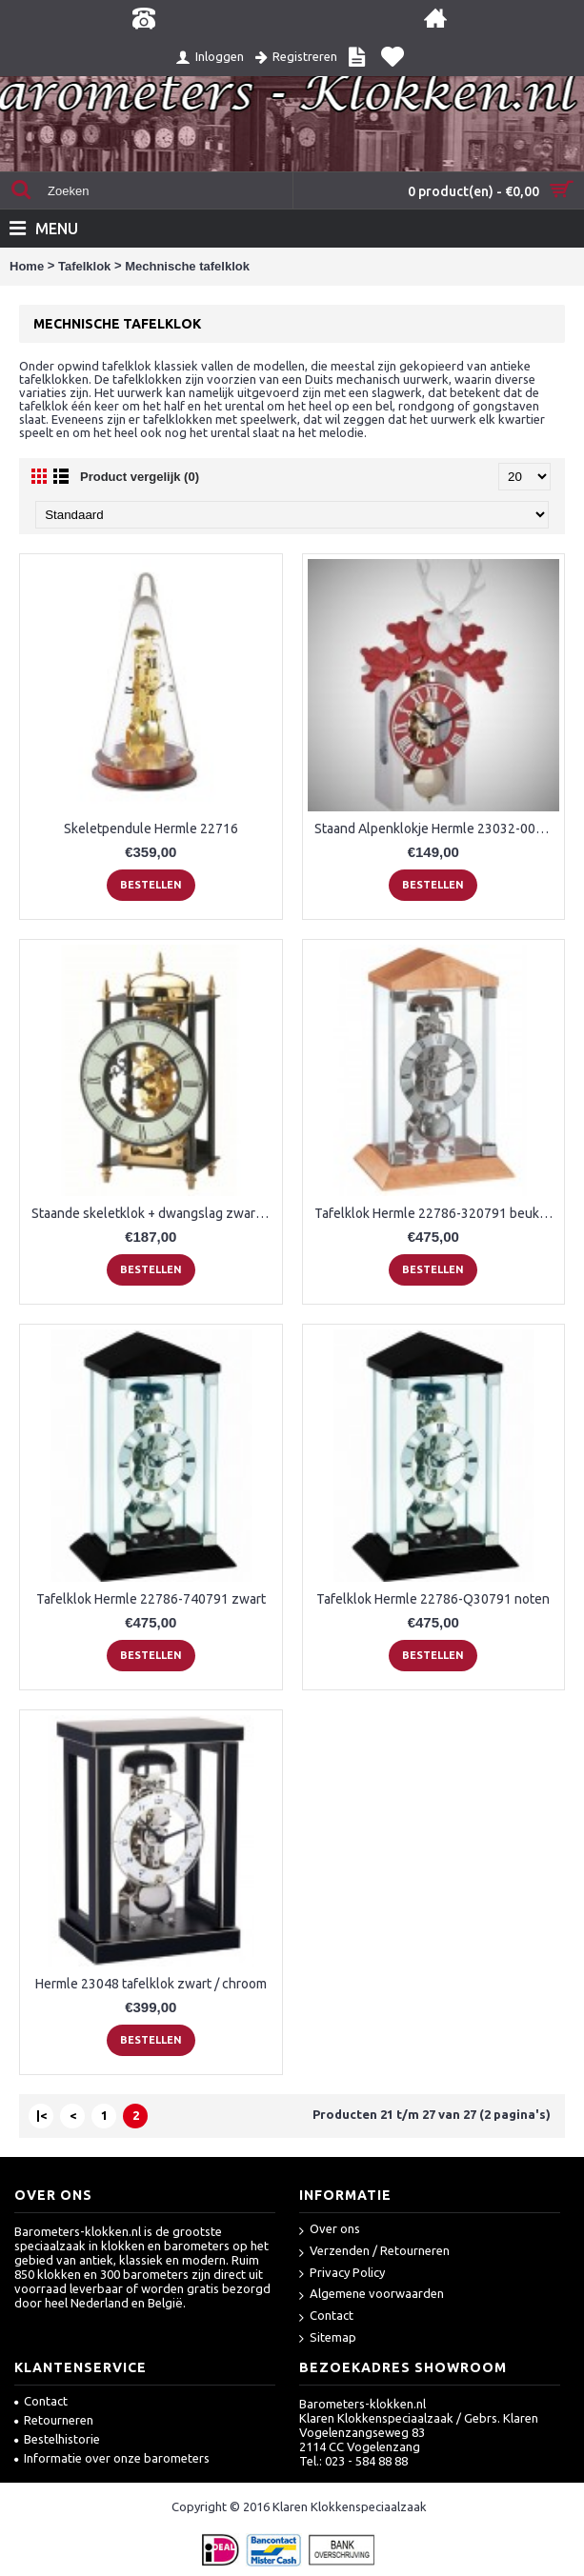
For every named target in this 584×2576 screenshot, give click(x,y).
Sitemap (327, 2338)
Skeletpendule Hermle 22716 (151, 828)
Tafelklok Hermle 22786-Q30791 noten (433, 1599)
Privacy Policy (342, 2274)
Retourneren (53, 2419)
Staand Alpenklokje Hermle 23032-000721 (437, 828)
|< (41, 2115)
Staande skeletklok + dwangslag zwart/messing (154, 1213)
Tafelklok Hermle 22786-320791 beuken (434, 1213)
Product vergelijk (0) (139, 476)
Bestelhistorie (57, 2439)
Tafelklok (84, 266)
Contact (326, 2316)
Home (27, 266)
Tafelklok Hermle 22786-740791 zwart (151, 1599)
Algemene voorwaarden (371, 2294)
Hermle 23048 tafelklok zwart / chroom (151, 1983)
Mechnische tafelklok (187, 266)
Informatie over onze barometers (112, 2458)
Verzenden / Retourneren (374, 2252)
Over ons (329, 2230)
